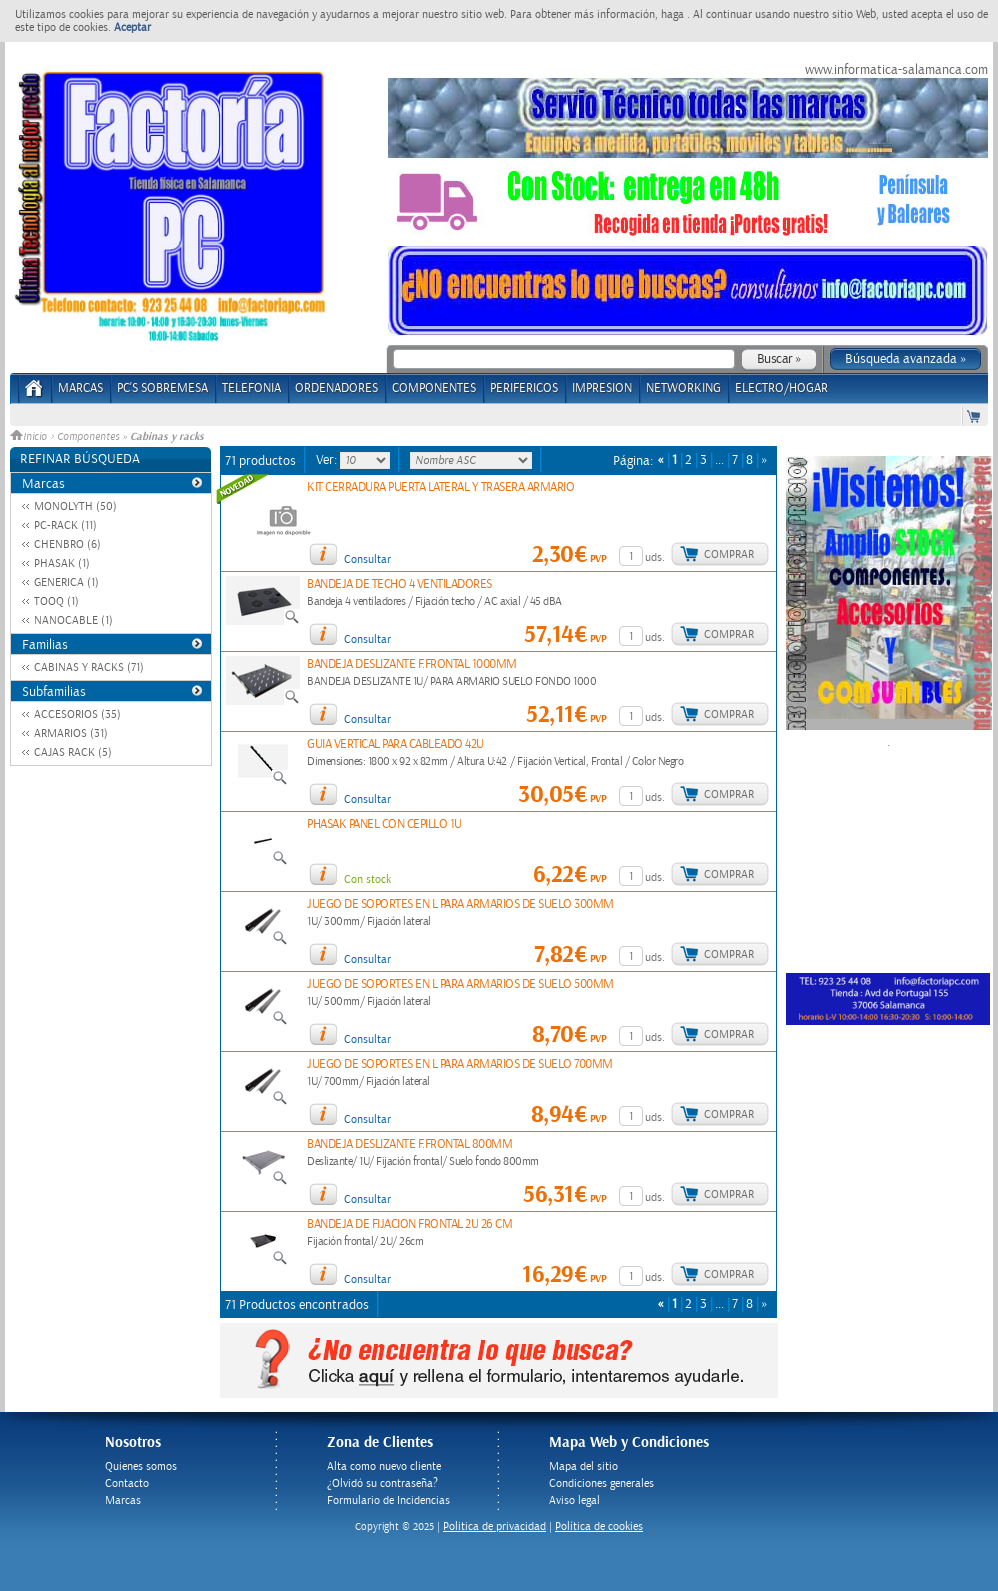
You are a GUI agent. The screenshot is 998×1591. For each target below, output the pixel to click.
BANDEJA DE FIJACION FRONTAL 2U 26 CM (409, 1224)
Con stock (367, 879)
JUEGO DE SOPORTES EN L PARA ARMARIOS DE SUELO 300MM (460, 904)
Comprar (729, 554)
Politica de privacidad (494, 1526)
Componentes (88, 437)
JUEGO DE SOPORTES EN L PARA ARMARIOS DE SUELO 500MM (460, 984)
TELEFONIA (251, 388)
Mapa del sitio (583, 1466)
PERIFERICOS (524, 388)
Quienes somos (141, 1466)
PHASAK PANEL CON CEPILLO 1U (384, 824)
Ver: (328, 460)
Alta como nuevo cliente (384, 1466)
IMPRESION (602, 388)
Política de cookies (599, 1526)
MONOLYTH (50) (75, 506)
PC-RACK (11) (65, 525)
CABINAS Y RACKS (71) (89, 667)
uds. (655, 557)
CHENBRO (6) (67, 544)
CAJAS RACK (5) (73, 752)
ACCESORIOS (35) (77, 714)
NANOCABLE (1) (73, 620)
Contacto (127, 1483)
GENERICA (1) (66, 582)
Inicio (30, 437)
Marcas (80, 388)
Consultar (367, 559)
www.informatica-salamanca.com (896, 70)
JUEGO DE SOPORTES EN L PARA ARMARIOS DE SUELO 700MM (460, 1064)
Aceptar (132, 27)
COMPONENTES (434, 388)
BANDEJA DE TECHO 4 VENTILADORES (399, 584)
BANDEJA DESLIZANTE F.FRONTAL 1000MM (412, 664)
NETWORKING (683, 388)
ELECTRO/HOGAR (781, 388)
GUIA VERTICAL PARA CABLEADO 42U (395, 744)
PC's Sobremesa (162, 388)
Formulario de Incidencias (388, 1500)
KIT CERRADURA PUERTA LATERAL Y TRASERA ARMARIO (440, 487)
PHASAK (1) (62, 563)
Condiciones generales (601, 1483)
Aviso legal (574, 1500)
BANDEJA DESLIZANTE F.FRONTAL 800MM (409, 1144)
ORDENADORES (336, 388)
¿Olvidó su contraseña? (382, 1483)
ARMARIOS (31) (71, 733)
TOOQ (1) (56, 601)
